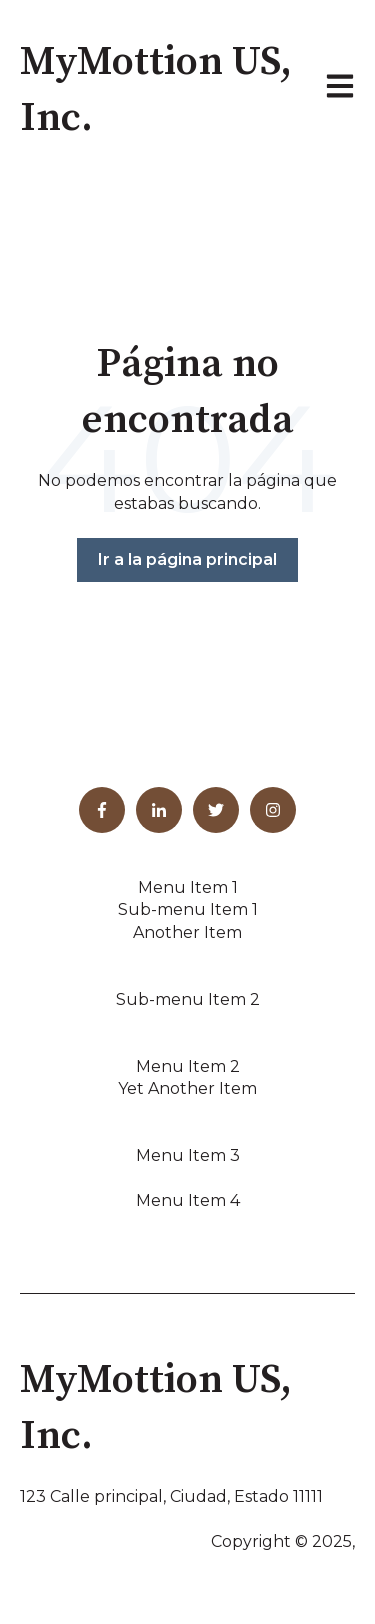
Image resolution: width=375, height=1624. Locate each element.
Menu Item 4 (188, 1200)
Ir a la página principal (187, 559)
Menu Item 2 (188, 1066)
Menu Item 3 (188, 1155)
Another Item (187, 932)
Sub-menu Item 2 (188, 999)
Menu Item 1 (188, 887)
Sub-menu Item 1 (188, 909)
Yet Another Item (187, 1088)
